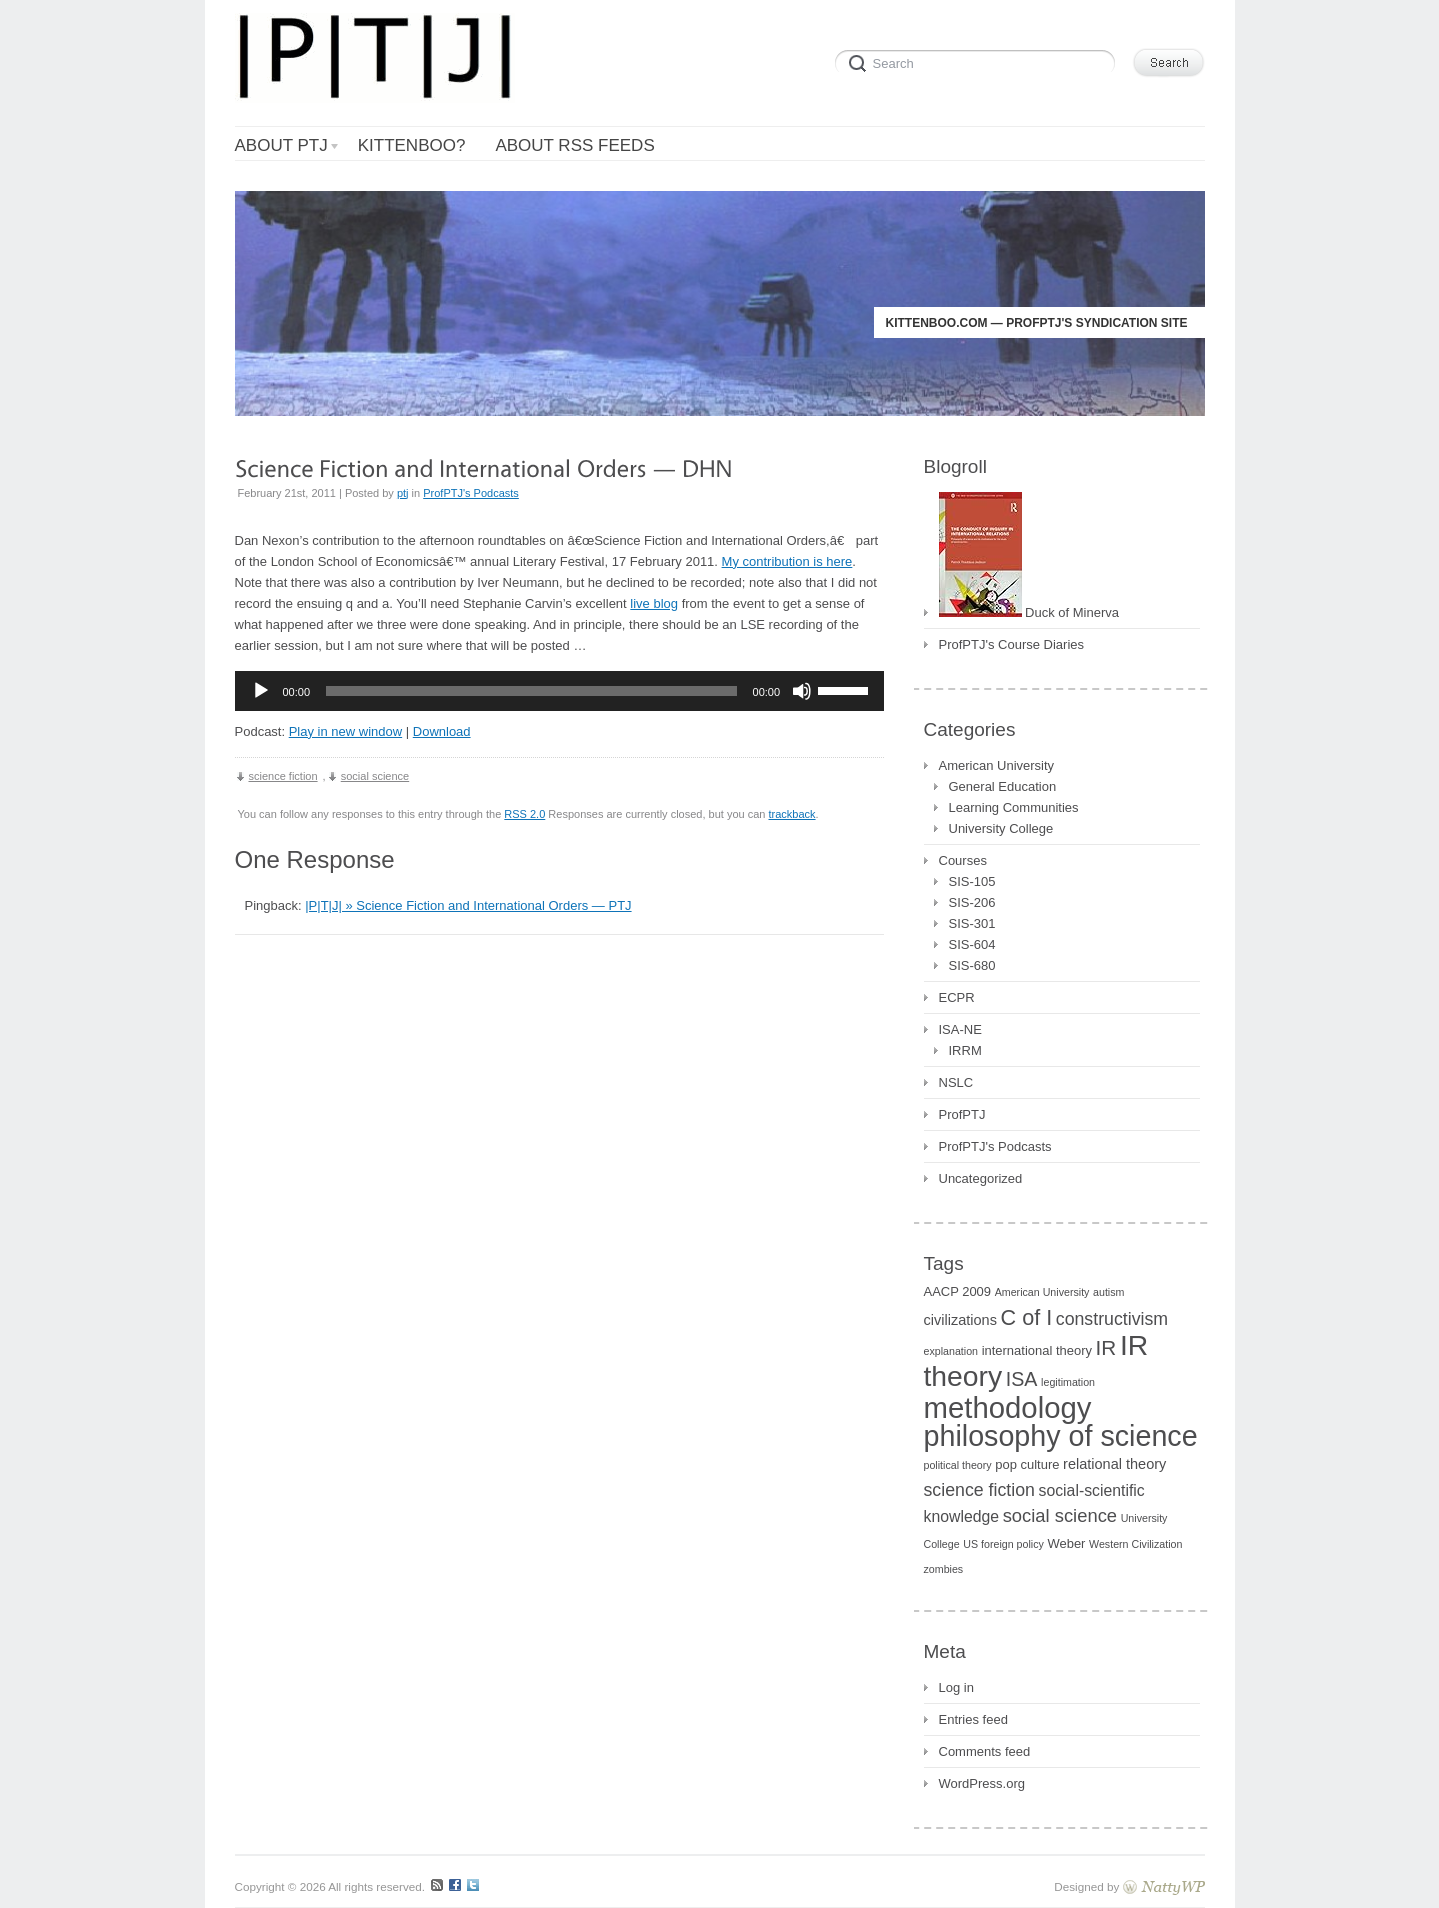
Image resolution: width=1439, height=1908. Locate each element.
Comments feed (985, 1751)
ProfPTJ (962, 1114)
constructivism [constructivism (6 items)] (1112, 1319)
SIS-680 (972, 965)
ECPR (957, 997)
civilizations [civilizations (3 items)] (960, 1320)
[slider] (531, 691)
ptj (403, 493)
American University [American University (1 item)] (1042, 1292)
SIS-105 (972, 881)
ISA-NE (960, 1029)
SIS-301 (972, 923)
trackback (791, 814)
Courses (963, 860)
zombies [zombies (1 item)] (944, 1569)
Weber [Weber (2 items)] (1066, 1543)
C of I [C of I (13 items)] (1027, 1317)
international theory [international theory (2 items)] (1037, 1350)
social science (375, 776)
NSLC (956, 1082)
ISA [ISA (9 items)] (1022, 1379)
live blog (654, 603)
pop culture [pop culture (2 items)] (1027, 1464)
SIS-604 (972, 944)
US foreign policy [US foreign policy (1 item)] (1003, 1544)
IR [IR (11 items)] (1106, 1347)
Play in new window (345, 731)
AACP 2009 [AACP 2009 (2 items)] (958, 1291)
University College (1001, 828)
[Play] (261, 691)
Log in (956, 1687)
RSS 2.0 (524, 814)
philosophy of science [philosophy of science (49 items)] (1061, 1436)
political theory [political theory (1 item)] (958, 1465)
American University (997, 765)
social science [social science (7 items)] (1060, 1515)
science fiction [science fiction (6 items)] (979, 1490)
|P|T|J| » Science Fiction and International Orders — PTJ (468, 905)
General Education (1003, 786)
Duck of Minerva (1029, 610)
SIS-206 (972, 902)
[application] (560, 691)
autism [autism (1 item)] (1108, 1292)
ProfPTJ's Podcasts (471, 493)
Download (442, 731)
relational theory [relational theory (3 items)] (1114, 1464)
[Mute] (802, 691)
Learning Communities (1014, 807)
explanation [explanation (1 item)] (951, 1351)
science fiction (283, 776)
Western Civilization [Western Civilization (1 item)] (1135, 1544)
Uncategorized (981, 1178)
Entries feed (973, 1719)
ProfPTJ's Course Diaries (1012, 644)
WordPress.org (982, 1783)
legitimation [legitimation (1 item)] (1068, 1382)
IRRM (965, 1050)
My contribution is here (787, 561)
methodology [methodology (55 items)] (1008, 1407)
